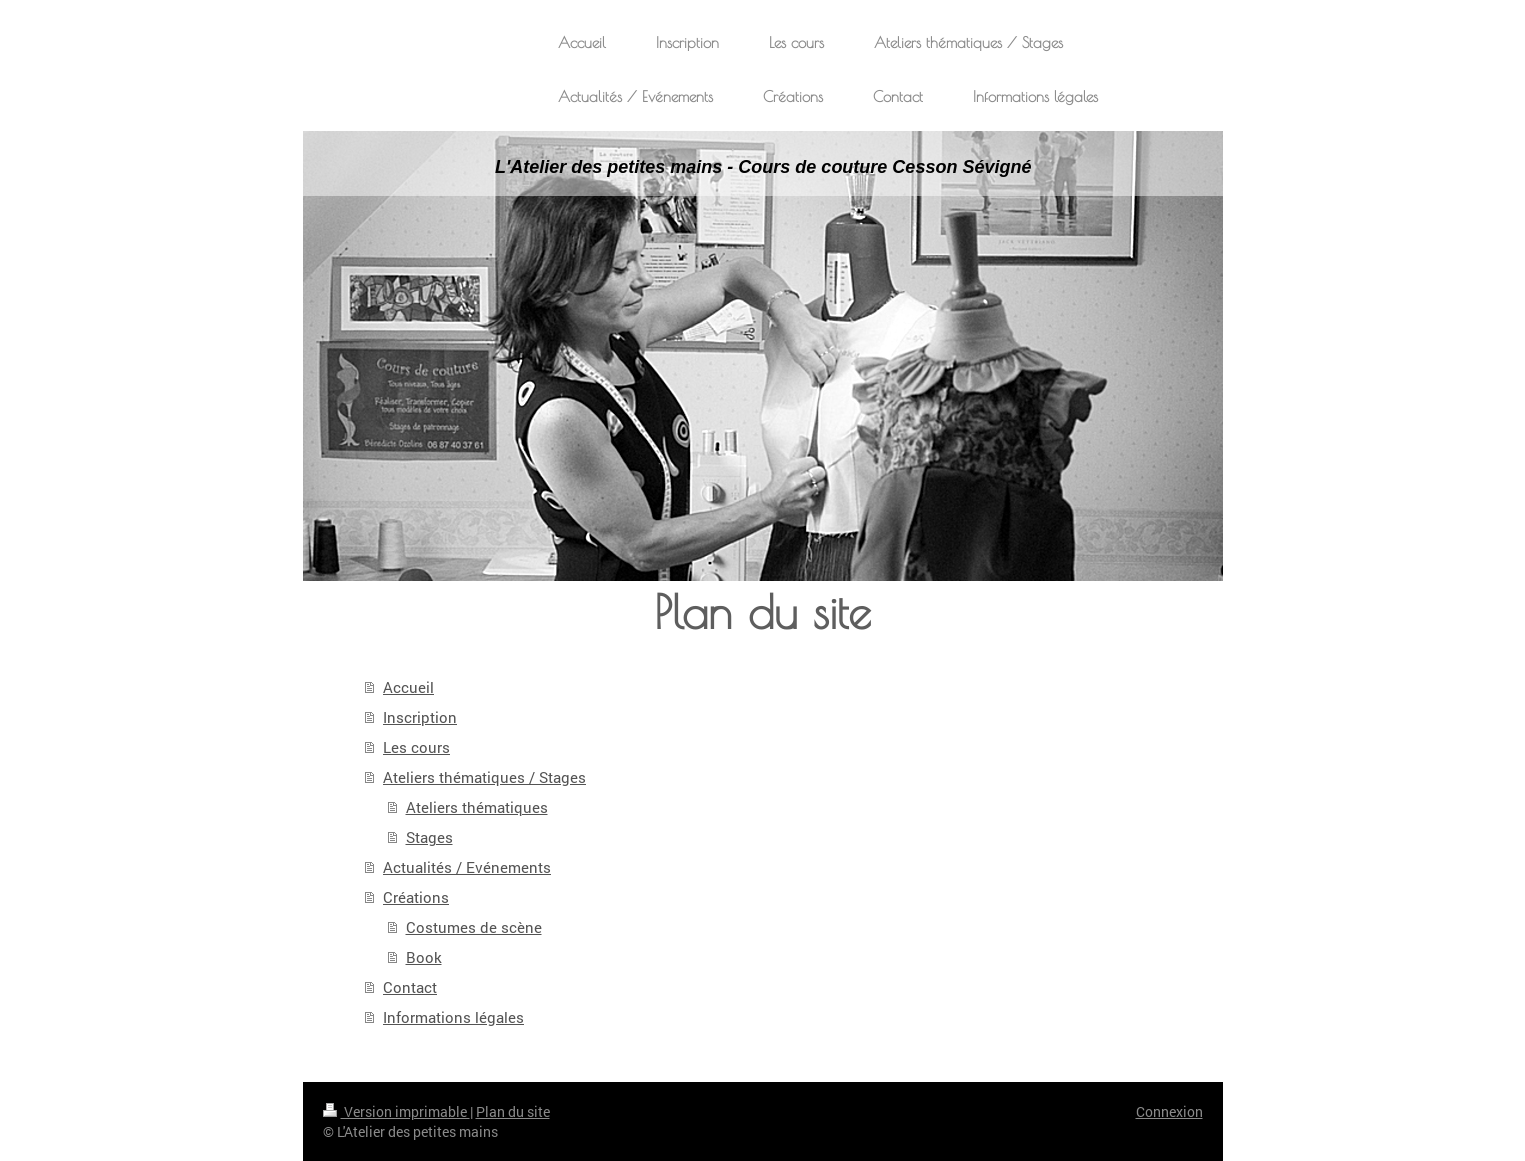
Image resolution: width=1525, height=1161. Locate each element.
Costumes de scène (474, 927)
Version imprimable (396, 1111)
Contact (410, 987)
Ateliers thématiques (477, 807)
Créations (416, 897)
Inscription (420, 717)
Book (424, 957)
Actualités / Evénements (467, 867)
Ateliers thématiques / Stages (484, 777)
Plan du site (513, 1111)
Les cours (416, 747)
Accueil (408, 687)
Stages (429, 837)
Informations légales (453, 1017)
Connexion (1169, 1111)
